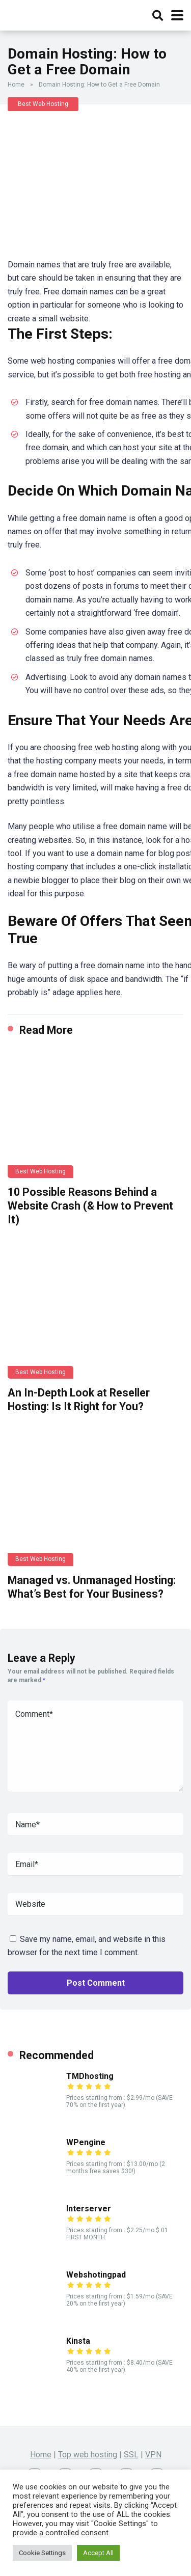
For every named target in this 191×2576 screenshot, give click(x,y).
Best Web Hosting (43, 103)
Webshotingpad (96, 2275)
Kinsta (78, 2341)
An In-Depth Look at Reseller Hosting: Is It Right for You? (79, 1399)
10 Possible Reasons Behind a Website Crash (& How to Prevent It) (90, 1205)
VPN (153, 2454)
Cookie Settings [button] (42, 2553)
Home (16, 84)
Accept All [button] (98, 2553)
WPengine (85, 2142)
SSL (131, 2454)
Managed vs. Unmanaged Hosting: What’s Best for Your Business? (92, 1587)
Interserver (88, 2208)
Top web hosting (87, 2454)
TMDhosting (90, 2076)
